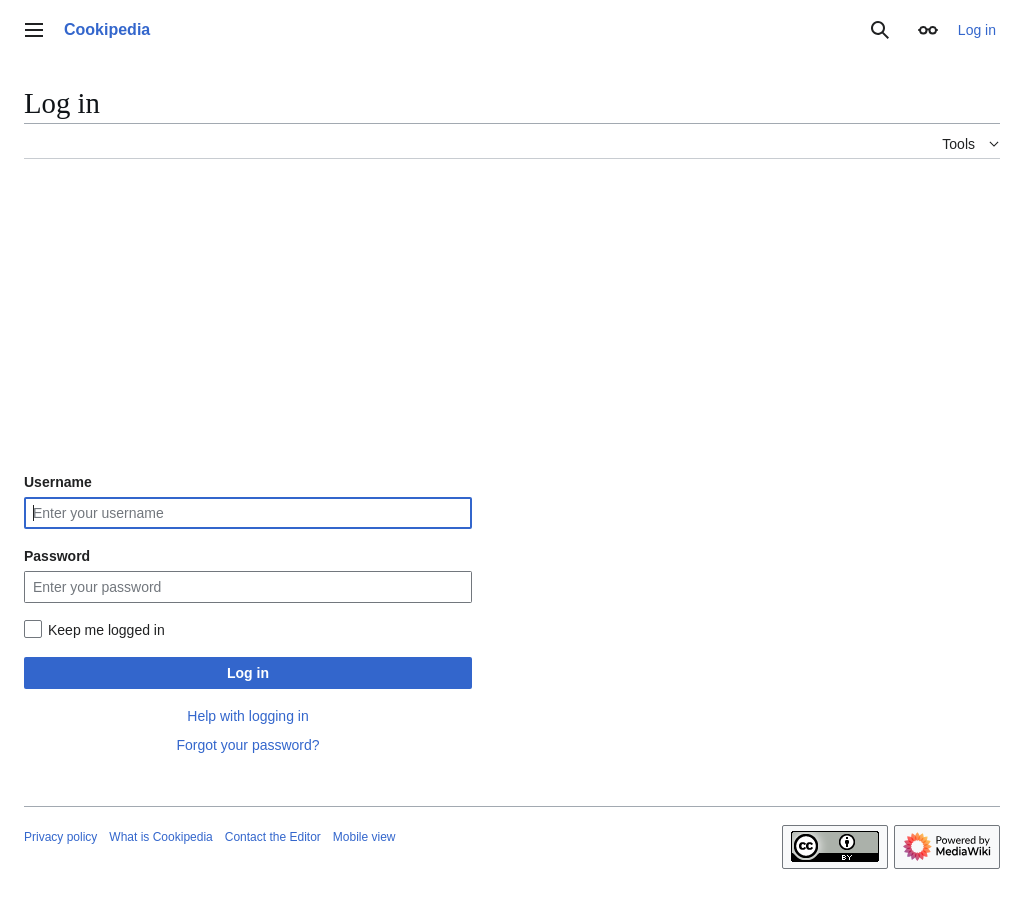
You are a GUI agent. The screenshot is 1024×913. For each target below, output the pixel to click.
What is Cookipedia (160, 837)
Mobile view (364, 837)
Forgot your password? (247, 745)
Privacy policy (60, 837)
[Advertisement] (512, 315)
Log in (248, 673)
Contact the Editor (273, 837)
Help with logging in (247, 716)
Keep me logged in (106, 630)
